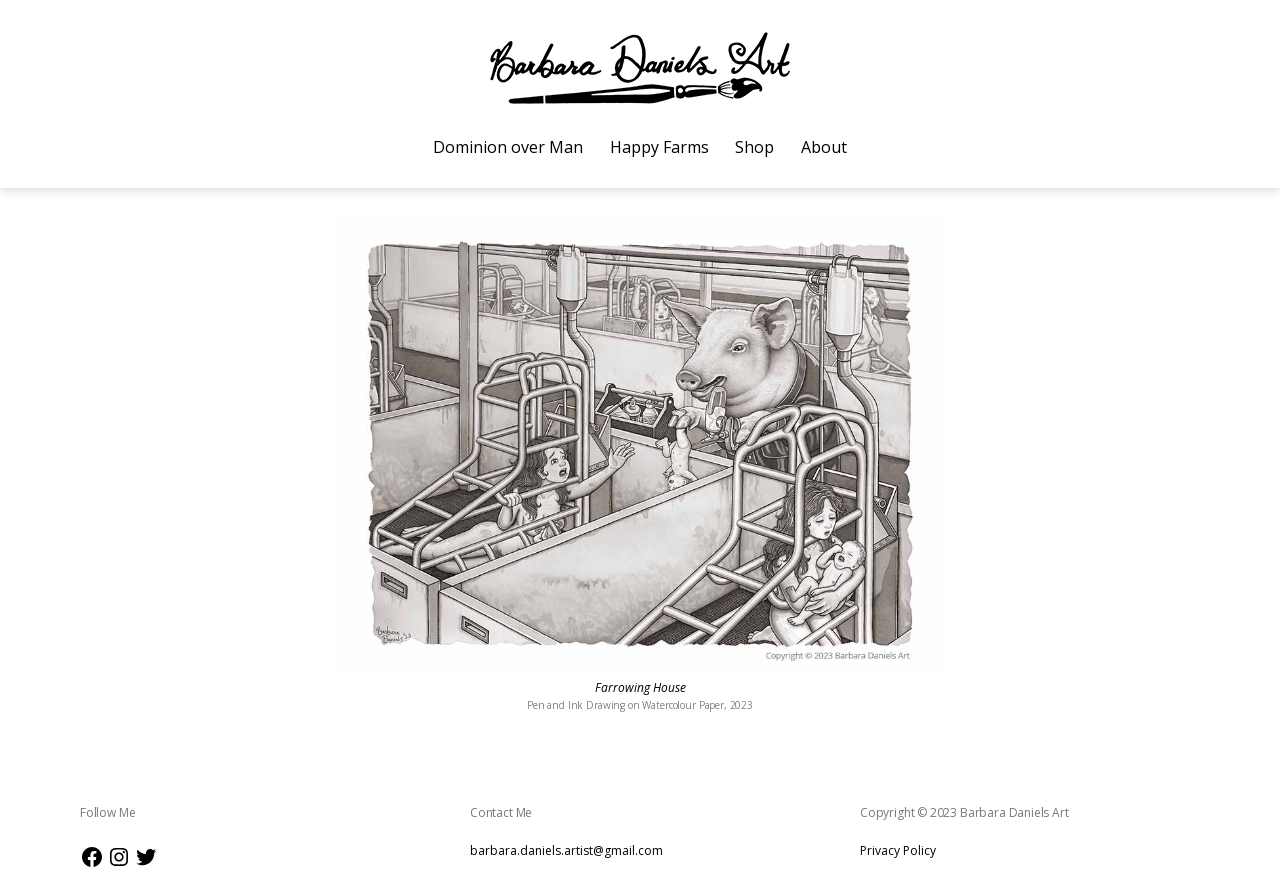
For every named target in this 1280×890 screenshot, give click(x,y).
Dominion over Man (508, 147)
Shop (754, 147)
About (824, 147)
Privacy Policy (898, 850)
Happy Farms (659, 147)
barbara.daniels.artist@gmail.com (566, 850)
